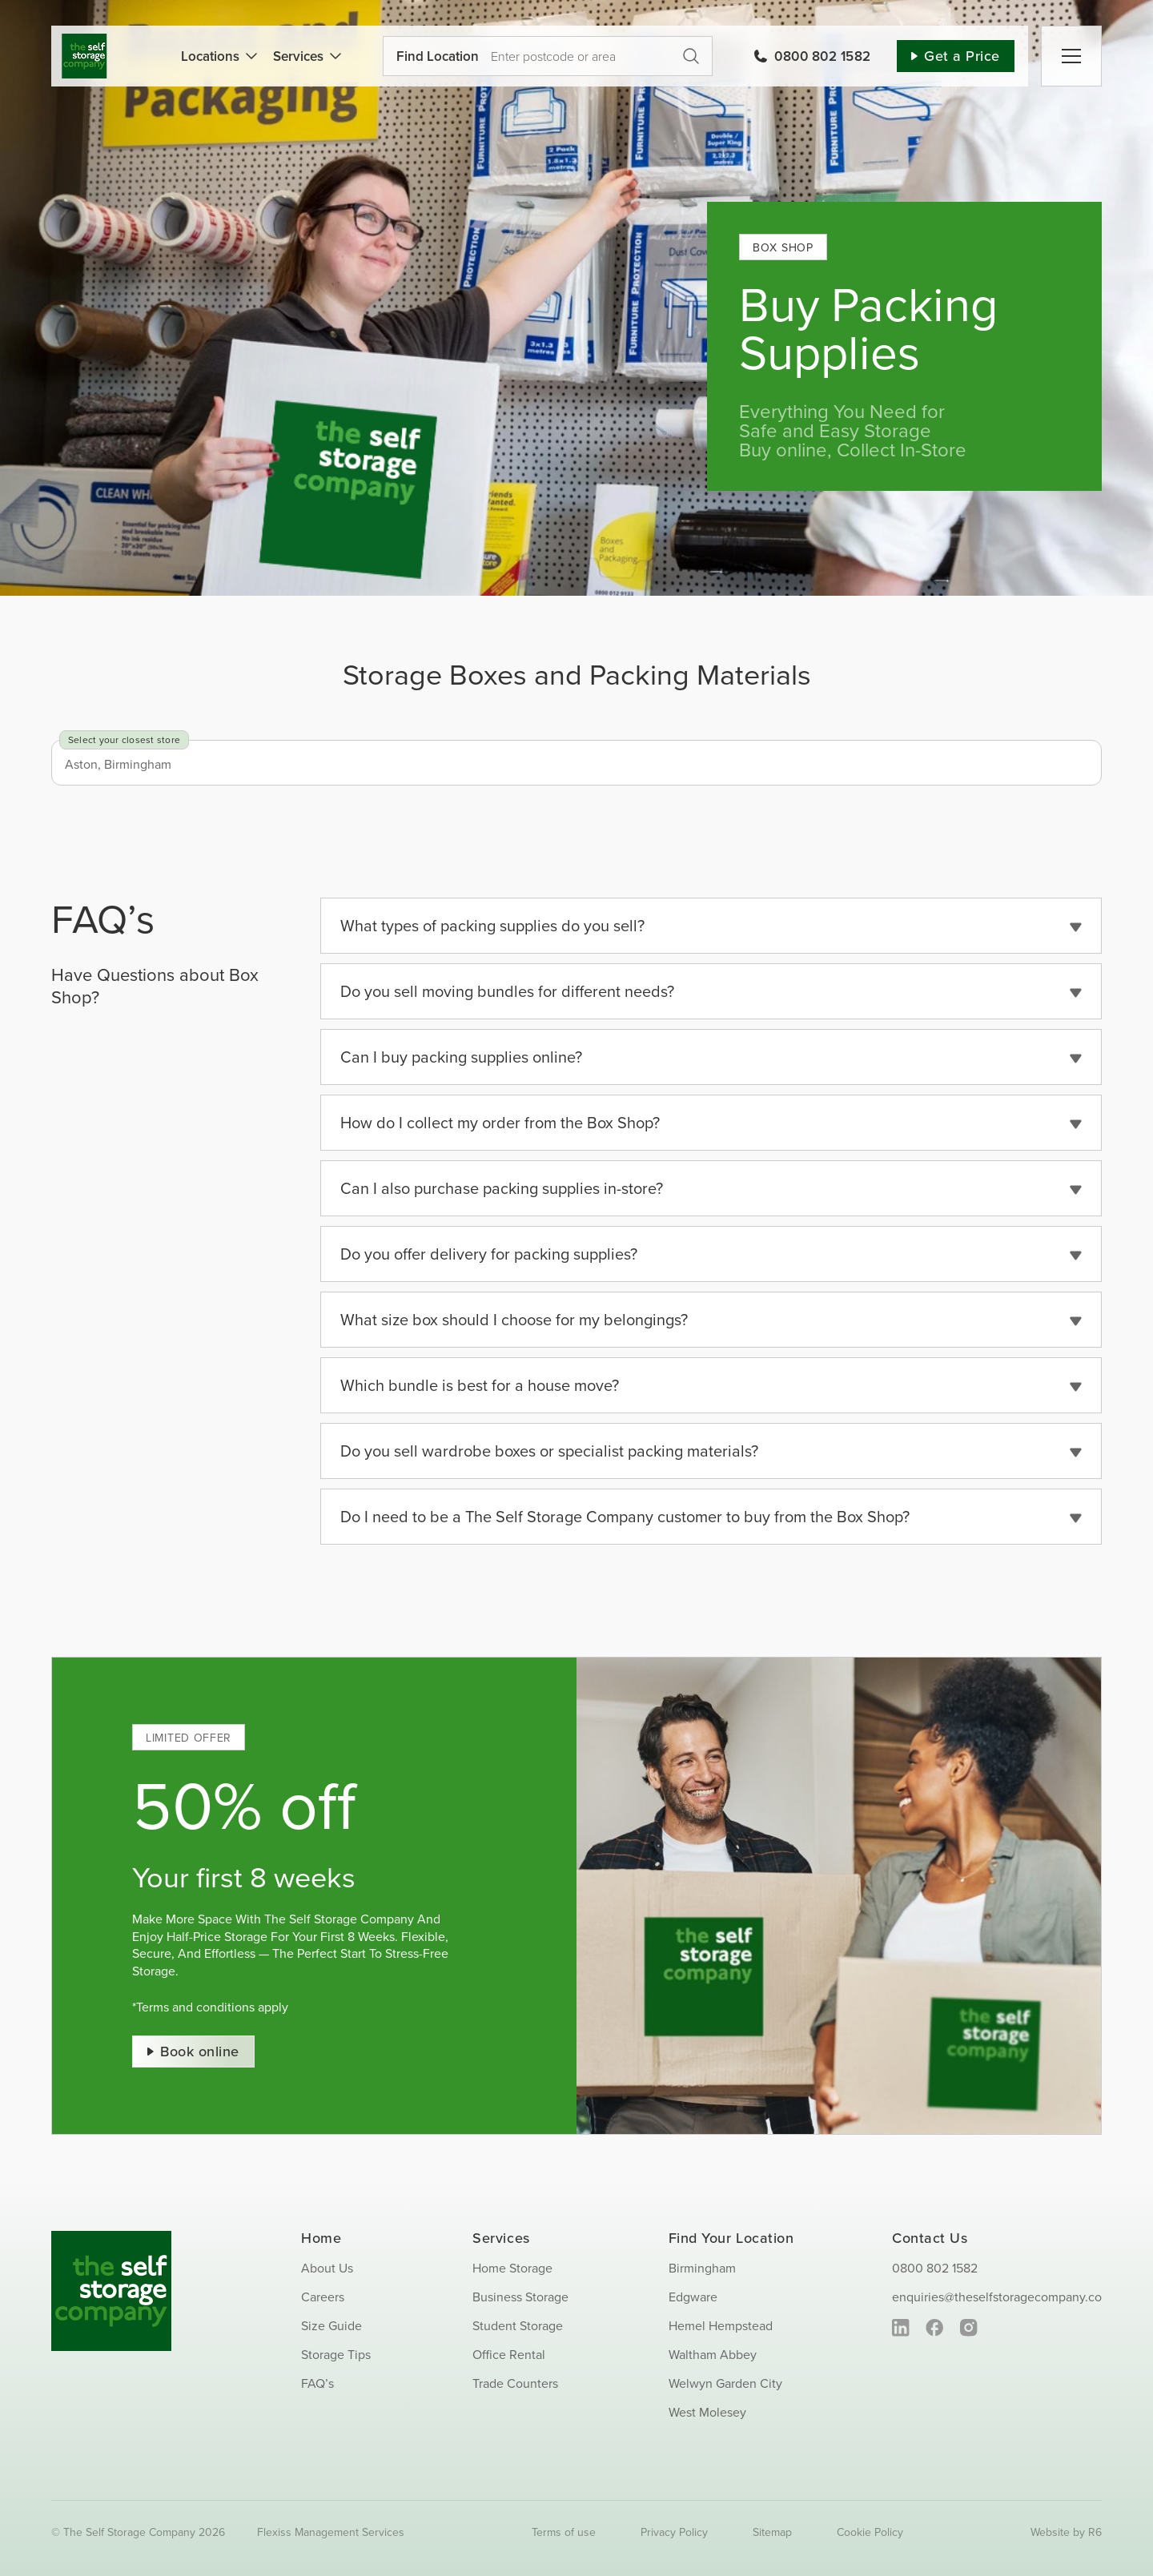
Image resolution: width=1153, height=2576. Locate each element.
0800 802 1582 (935, 2267)
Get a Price (691, 56)
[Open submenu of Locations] (248, 56)
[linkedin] (901, 2328)
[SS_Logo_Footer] (111, 2237)
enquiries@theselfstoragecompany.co (997, 2296)
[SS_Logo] (84, 40)
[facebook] (935, 2328)
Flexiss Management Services (330, 2532)
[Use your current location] (531, 56)
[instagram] (968, 2328)
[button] (711, 925)
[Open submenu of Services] (332, 56)
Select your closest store (124, 739)
